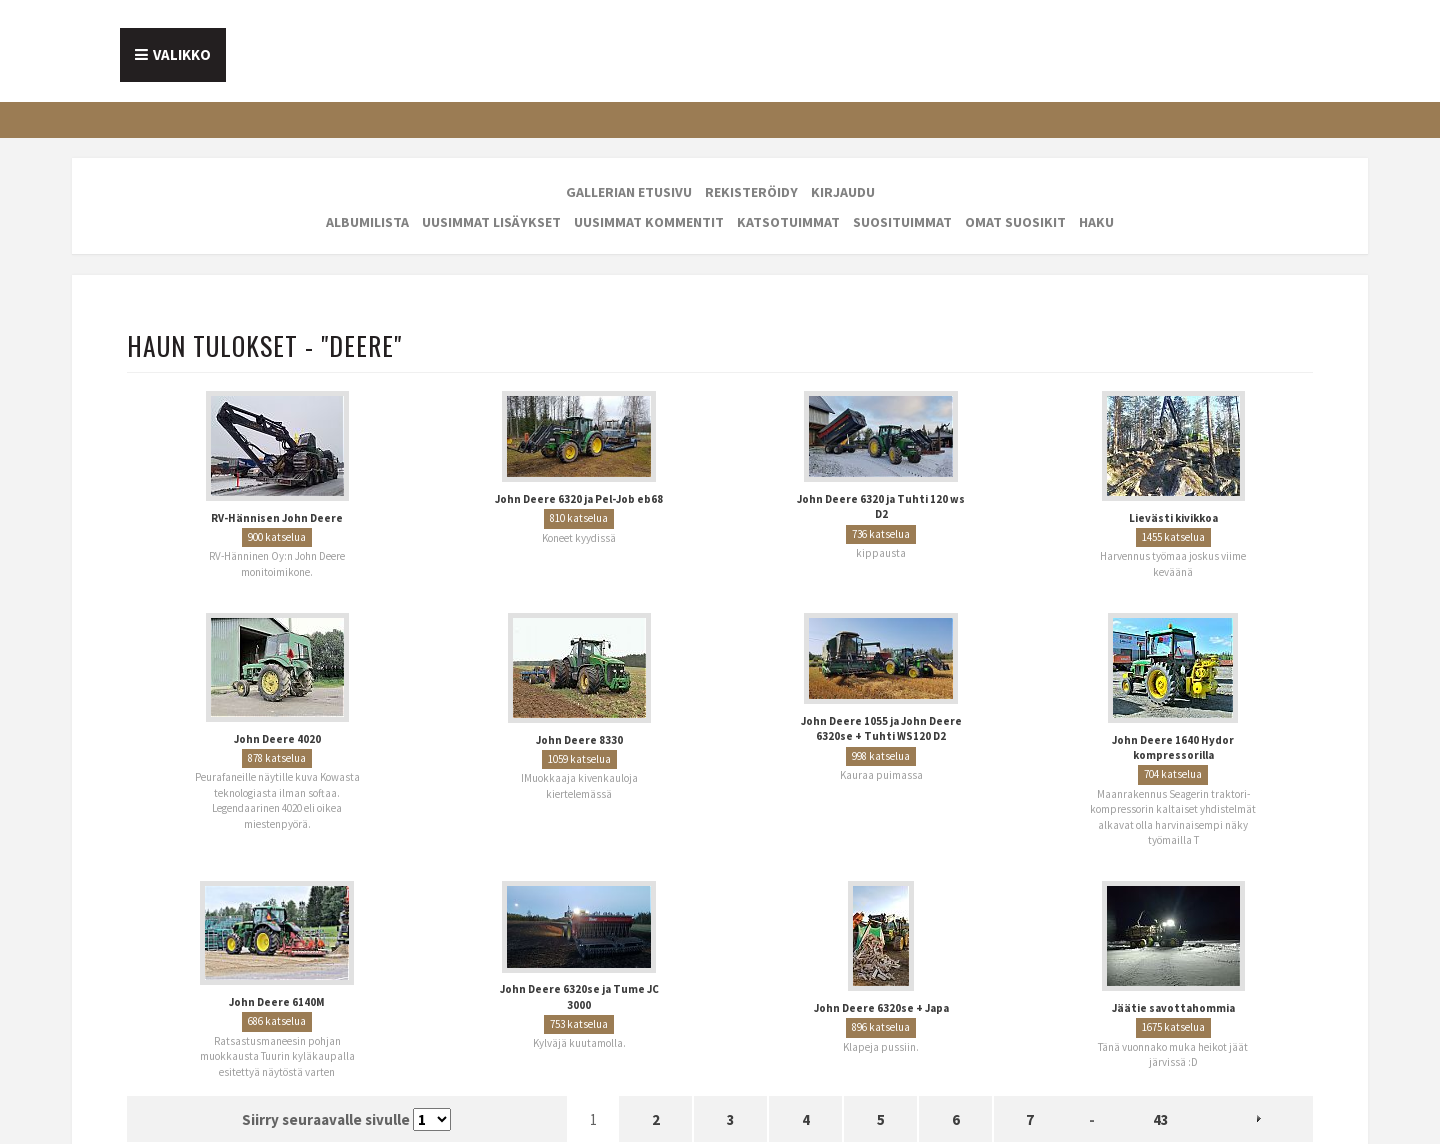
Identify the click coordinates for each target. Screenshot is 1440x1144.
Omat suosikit (1015, 222)
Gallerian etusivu (629, 192)
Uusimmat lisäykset (491, 222)
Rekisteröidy (751, 192)
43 (1161, 1119)
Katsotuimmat (788, 222)
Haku (1096, 222)
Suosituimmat (902, 222)
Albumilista (367, 222)
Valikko (182, 54)
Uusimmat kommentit (649, 222)
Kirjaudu (843, 192)
